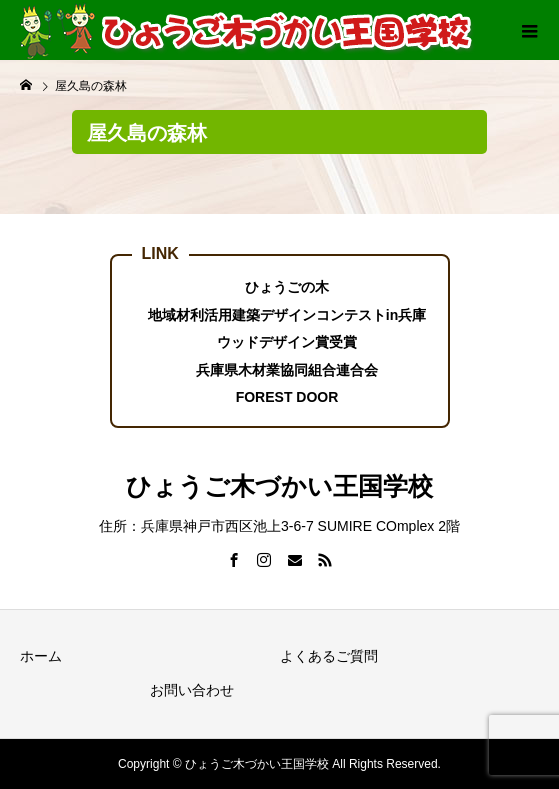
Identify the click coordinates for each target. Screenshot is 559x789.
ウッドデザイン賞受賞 (287, 342)
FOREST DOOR (287, 397)
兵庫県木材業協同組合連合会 (287, 370)
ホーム (41, 656)
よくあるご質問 (329, 656)
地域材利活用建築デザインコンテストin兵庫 (287, 315)
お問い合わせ (192, 690)
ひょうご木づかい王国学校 (279, 486)
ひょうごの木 (287, 287)
